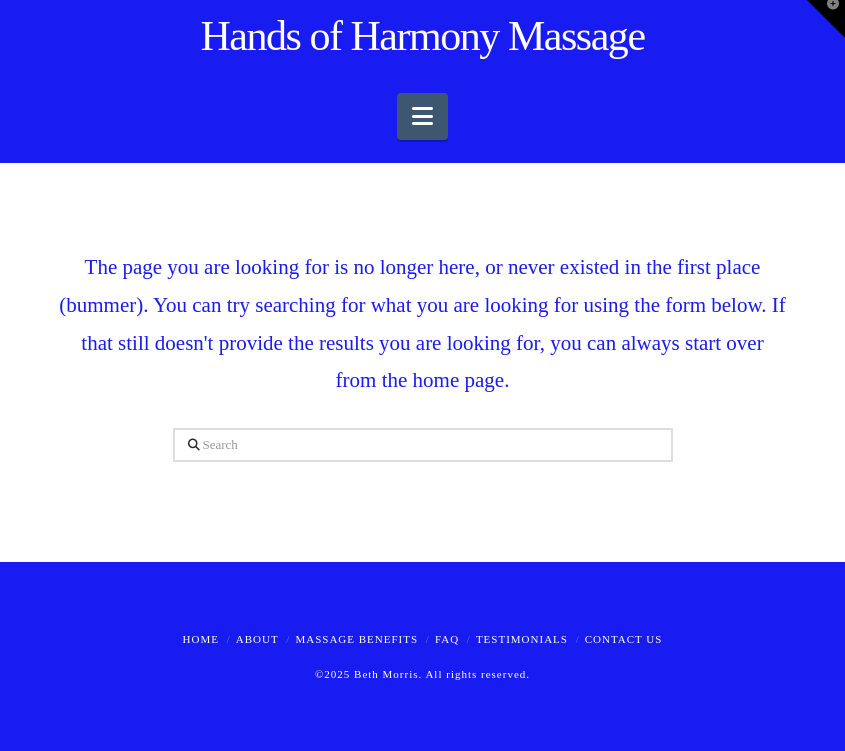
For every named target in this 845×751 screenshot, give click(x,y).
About (257, 639)
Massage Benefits (356, 639)
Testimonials (522, 639)
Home (201, 639)
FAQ (447, 639)
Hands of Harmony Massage (422, 36)
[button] (422, 116)
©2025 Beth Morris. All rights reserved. (422, 674)
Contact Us (624, 639)
